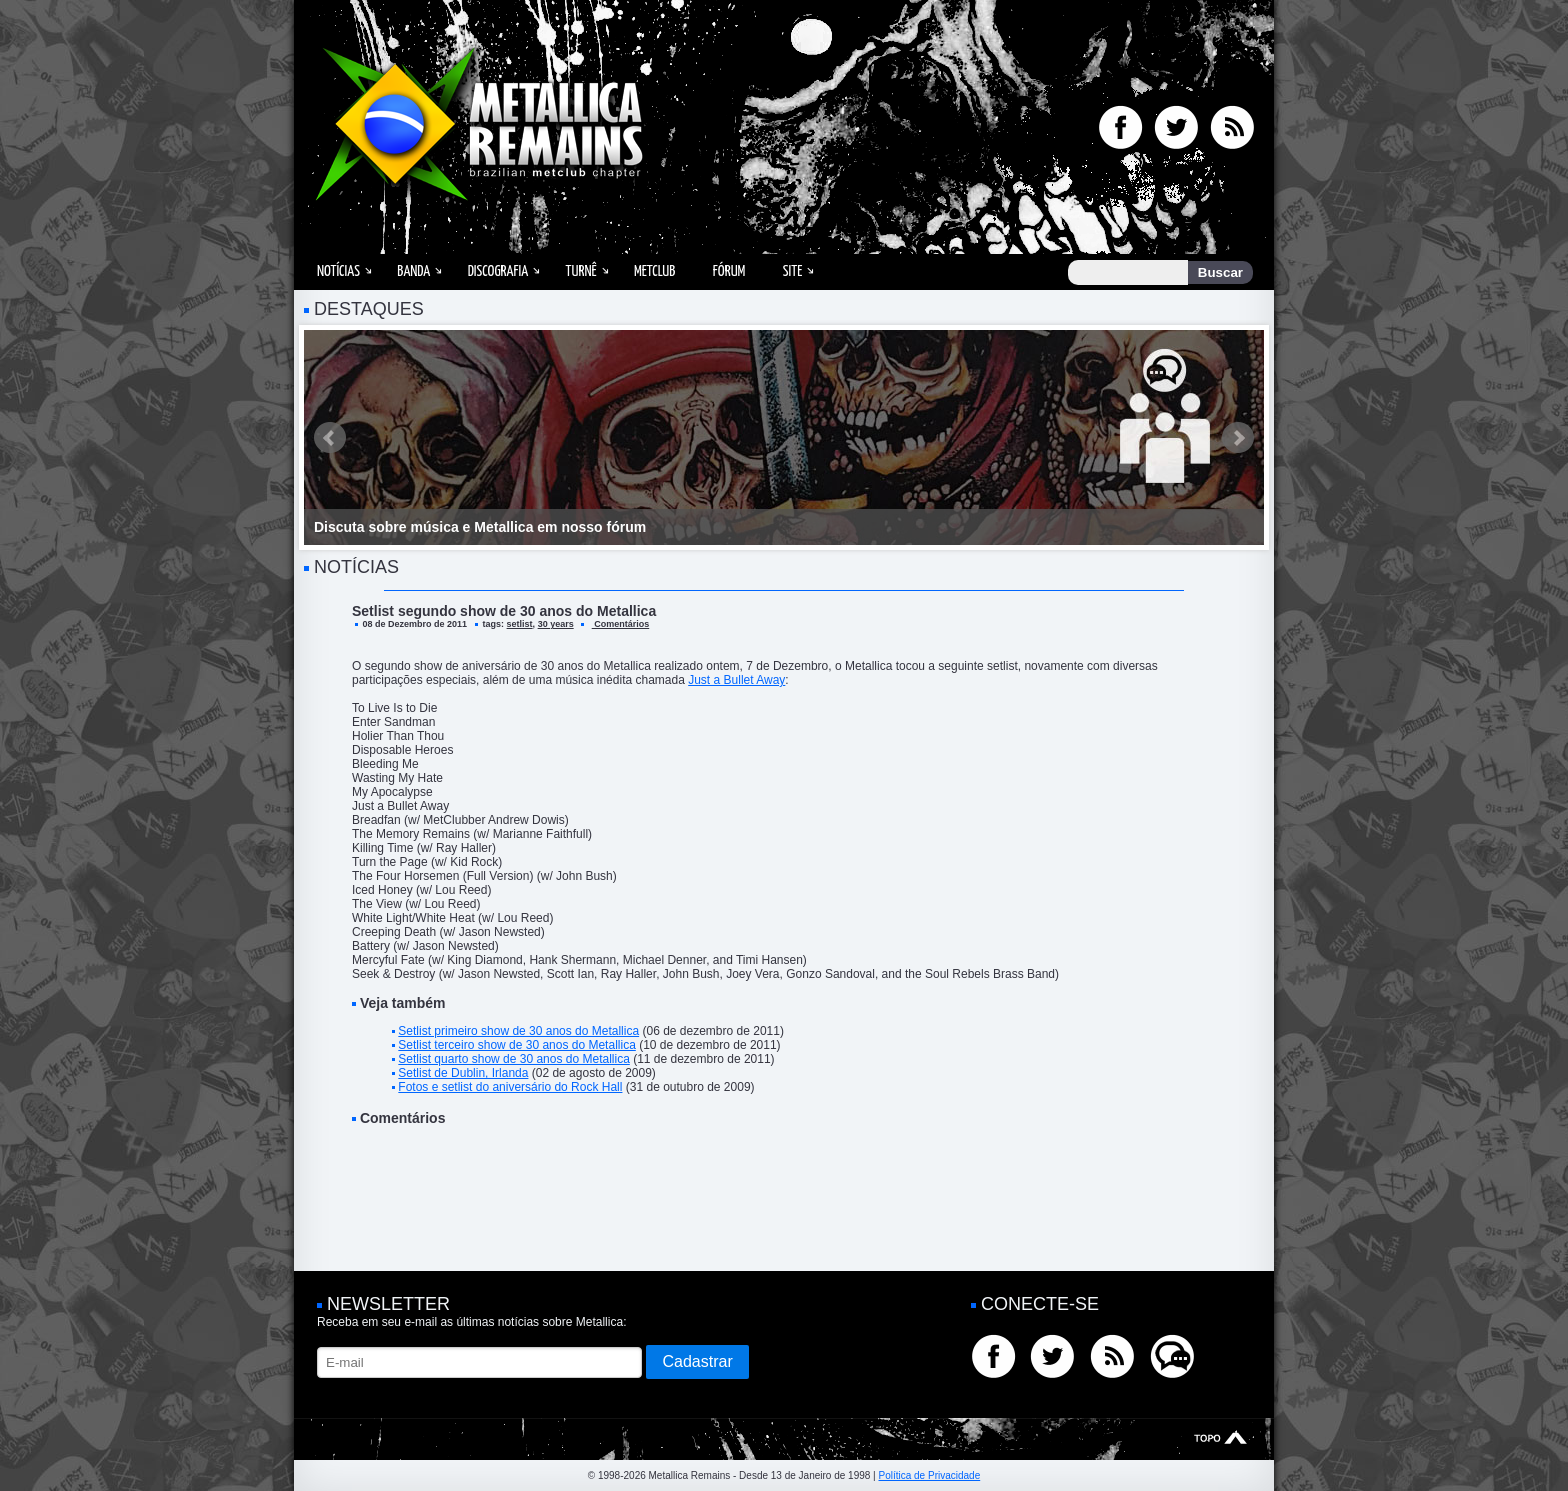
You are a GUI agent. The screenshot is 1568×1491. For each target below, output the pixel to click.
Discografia (498, 271)
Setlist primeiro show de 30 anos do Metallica (518, 1031)
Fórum (729, 271)
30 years (556, 624)
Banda (413, 271)
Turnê (581, 271)
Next (1238, 438)
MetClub (654, 271)
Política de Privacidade (929, 1475)
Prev (330, 438)
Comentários (621, 624)
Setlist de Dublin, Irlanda (463, 1073)
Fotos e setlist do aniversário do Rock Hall (510, 1087)
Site (793, 271)
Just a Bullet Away (736, 680)
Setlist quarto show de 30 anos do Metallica (513, 1059)
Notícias (338, 271)
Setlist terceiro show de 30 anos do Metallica (516, 1045)
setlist (520, 624)
